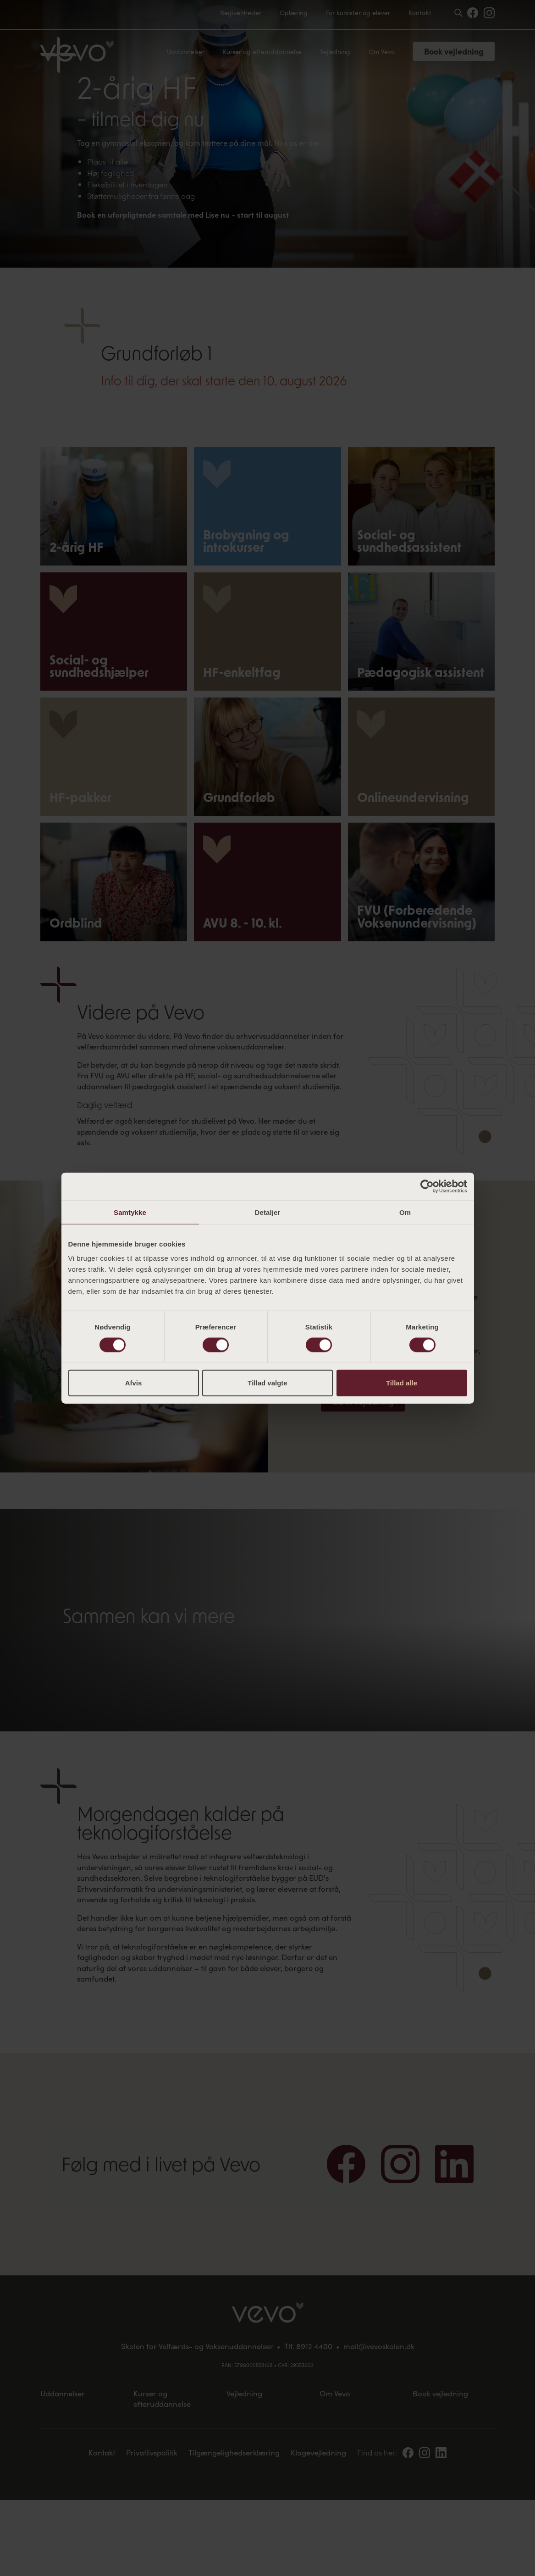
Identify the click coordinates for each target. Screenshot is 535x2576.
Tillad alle (401, 1383)
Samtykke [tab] (130, 1212)
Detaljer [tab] (268, 1212)
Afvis (133, 1383)
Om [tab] (405, 1212)
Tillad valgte (267, 1383)
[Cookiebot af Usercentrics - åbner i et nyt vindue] (427, 1186)
